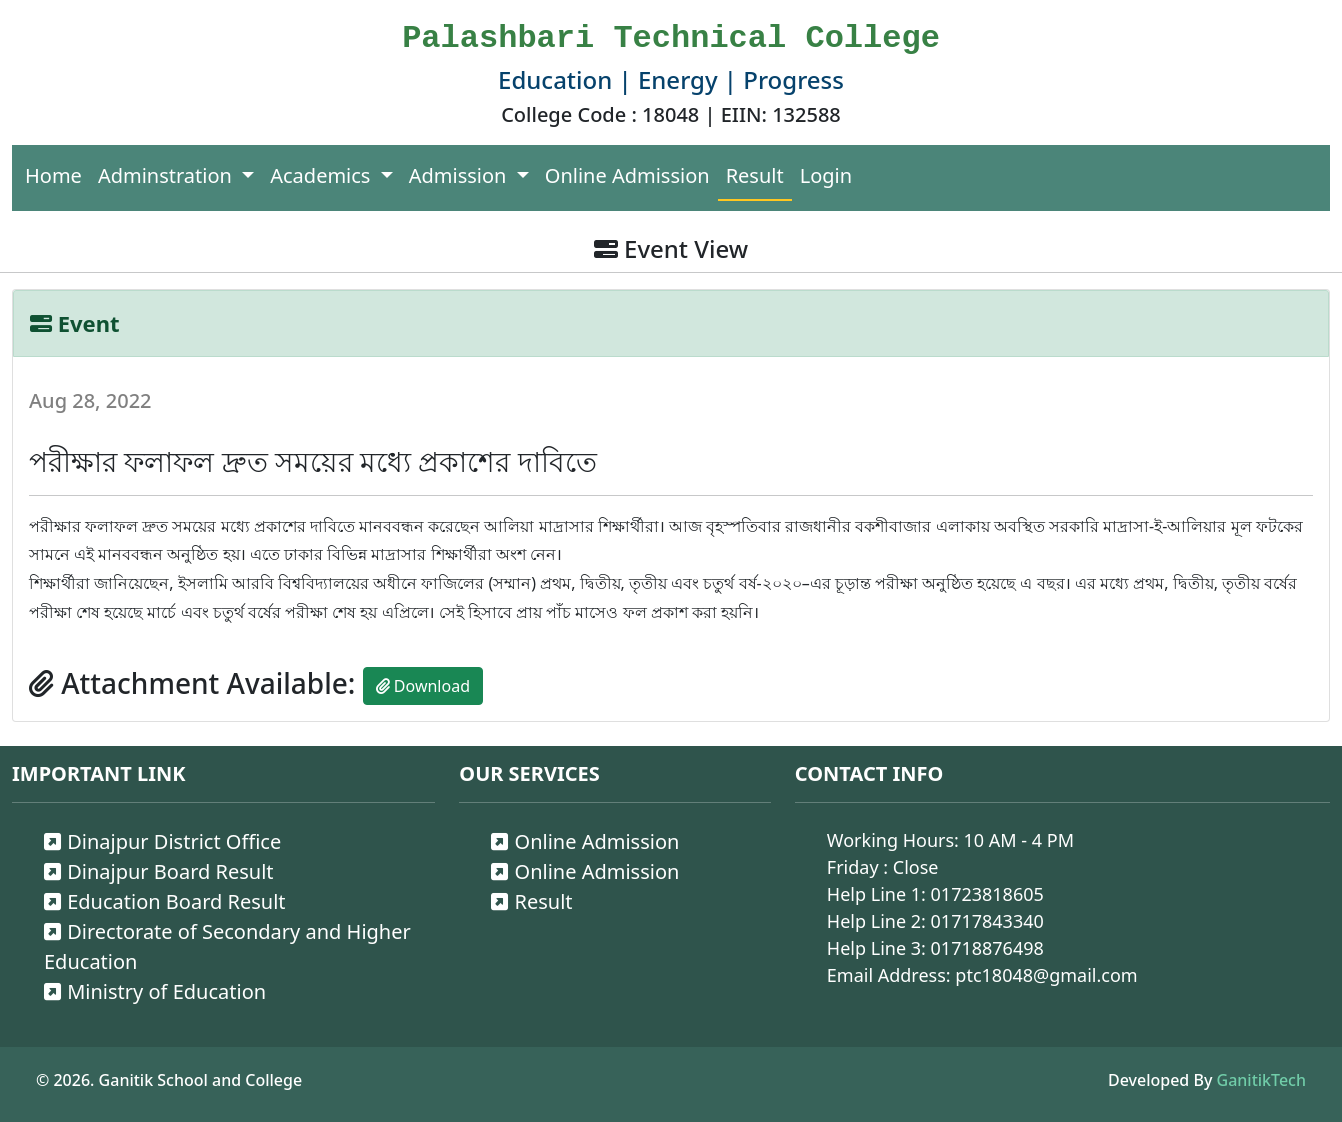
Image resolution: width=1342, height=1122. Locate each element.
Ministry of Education (155, 991)
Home (53, 175)
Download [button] (423, 686)
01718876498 (987, 948)
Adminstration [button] (167, 175)
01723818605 (987, 894)
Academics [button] (322, 175)
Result (755, 175)
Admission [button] (460, 175)
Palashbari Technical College (671, 38)
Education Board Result (165, 901)
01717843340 (987, 921)
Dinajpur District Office (162, 841)
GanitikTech (1261, 1080)
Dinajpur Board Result (159, 871)
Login (826, 175)
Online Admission (627, 175)
